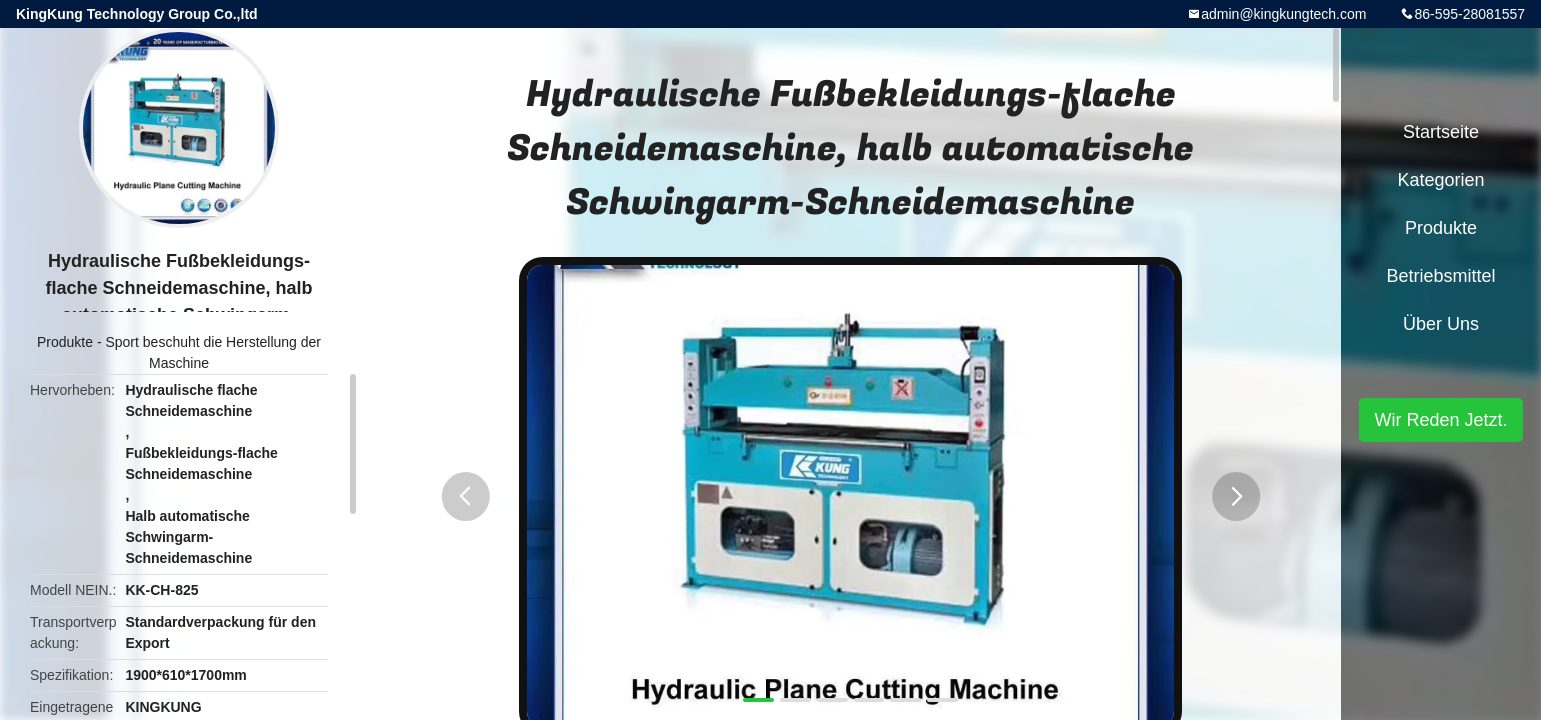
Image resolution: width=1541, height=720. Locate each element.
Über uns (1441, 324)
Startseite (1441, 132)
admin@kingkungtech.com (1283, 14)
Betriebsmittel (1440, 276)
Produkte (65, 342)
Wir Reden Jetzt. (1440, 420)
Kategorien (1440, 180)
